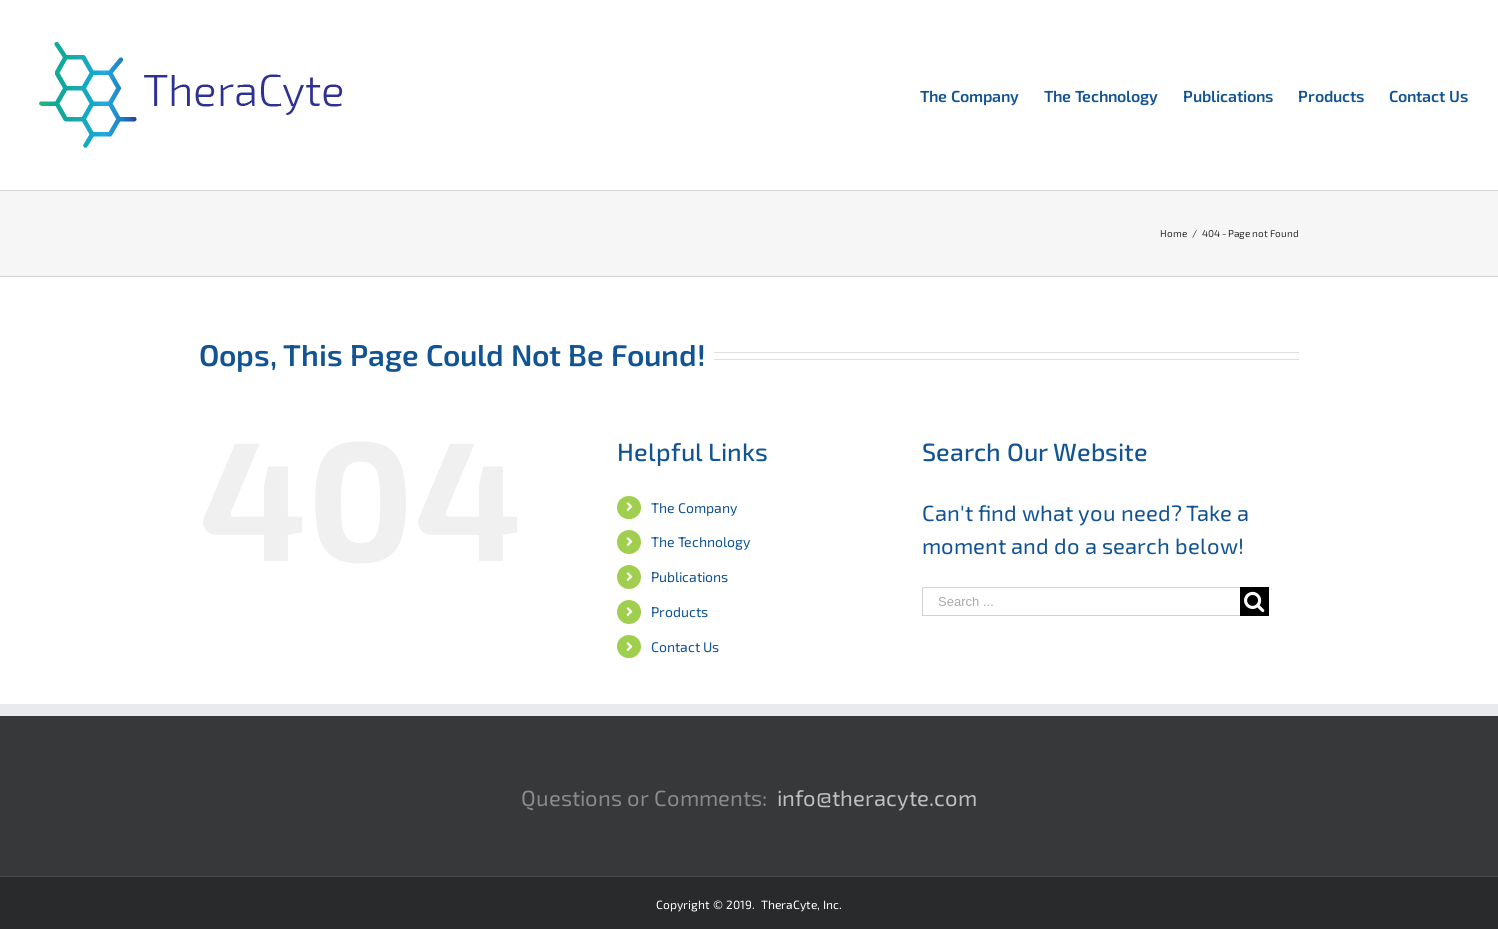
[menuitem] (982, 94)
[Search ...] (1081, 601)
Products (679, 611)
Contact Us (685, 646)
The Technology (700, 541)
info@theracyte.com (877, 797)
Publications (689, 576)
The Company (694, 507)
